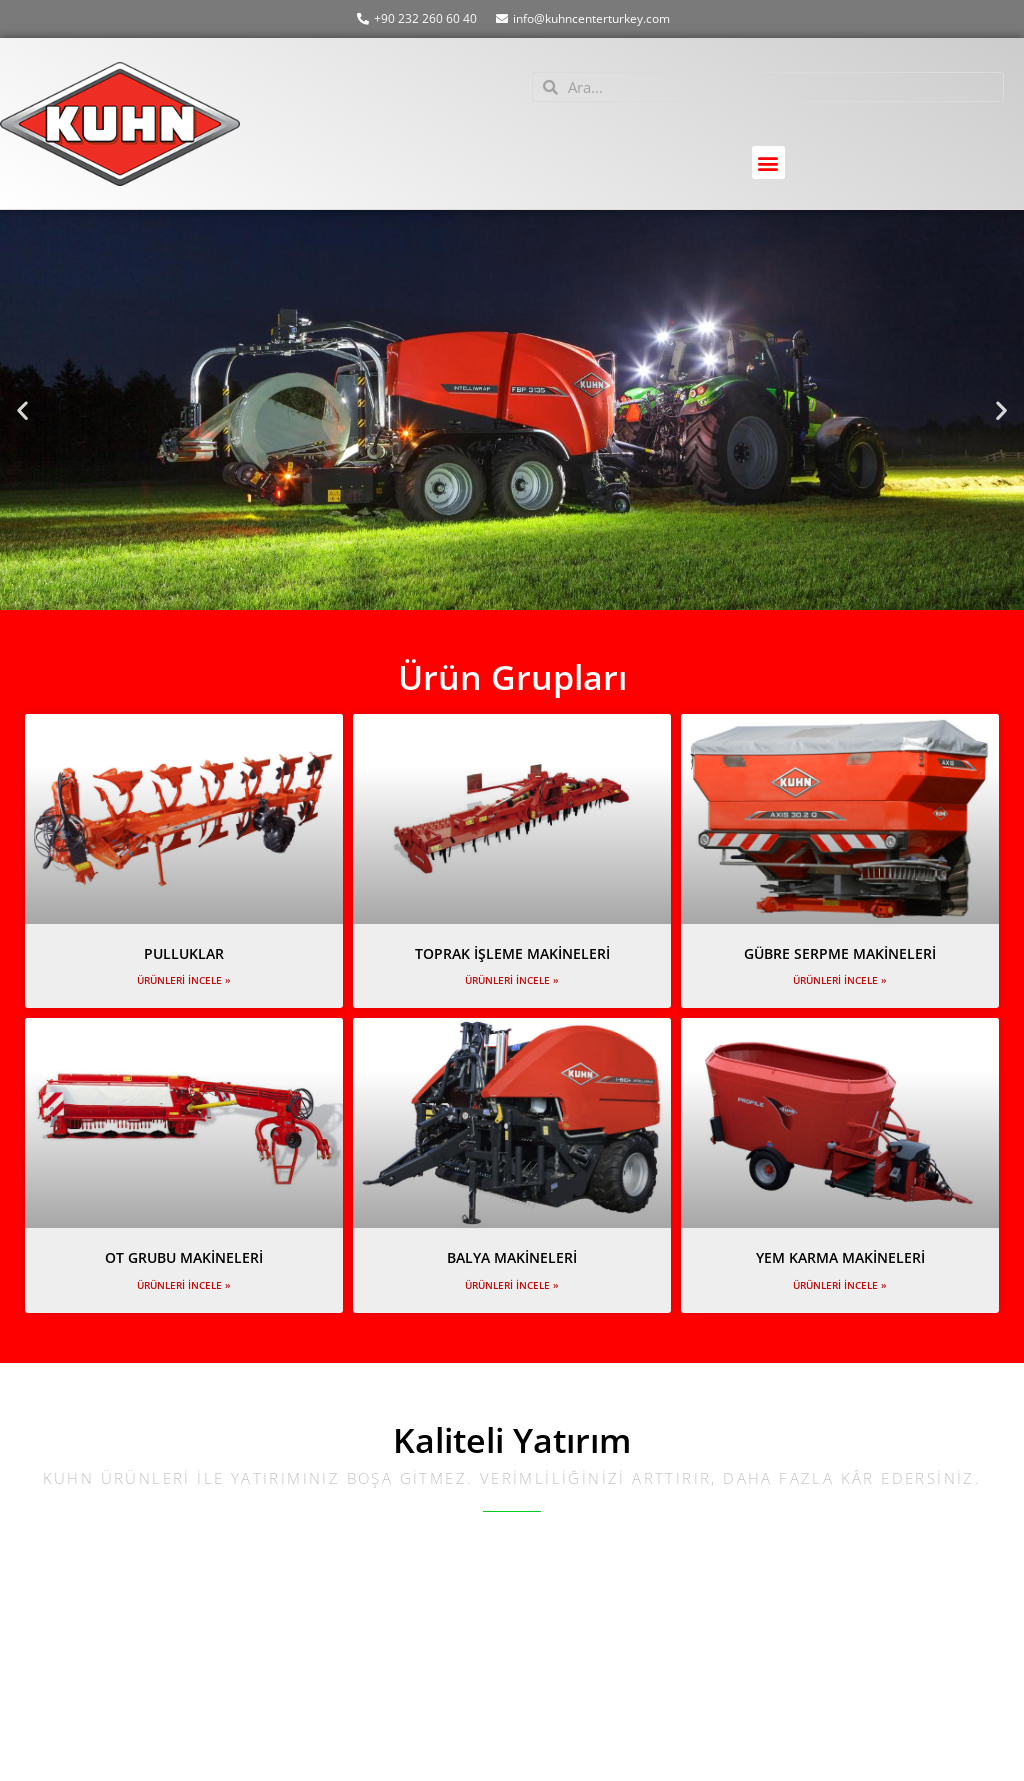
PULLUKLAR (184, 953)
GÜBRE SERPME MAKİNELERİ (840, 953)
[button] (768, 162)
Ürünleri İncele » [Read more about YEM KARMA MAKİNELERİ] (840, 1285)
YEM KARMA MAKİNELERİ (840, 1257)
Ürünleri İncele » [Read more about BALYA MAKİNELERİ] (512, 1285)
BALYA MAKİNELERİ (512, 1257)
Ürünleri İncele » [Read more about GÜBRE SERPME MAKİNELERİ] (840, 980)
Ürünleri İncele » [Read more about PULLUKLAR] (184, 980)
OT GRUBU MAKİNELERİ (184, 1257)
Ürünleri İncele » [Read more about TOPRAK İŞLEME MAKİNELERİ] (512, 980)
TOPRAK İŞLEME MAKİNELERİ (512, 953)
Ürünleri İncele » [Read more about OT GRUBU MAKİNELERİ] (184, 1285)
